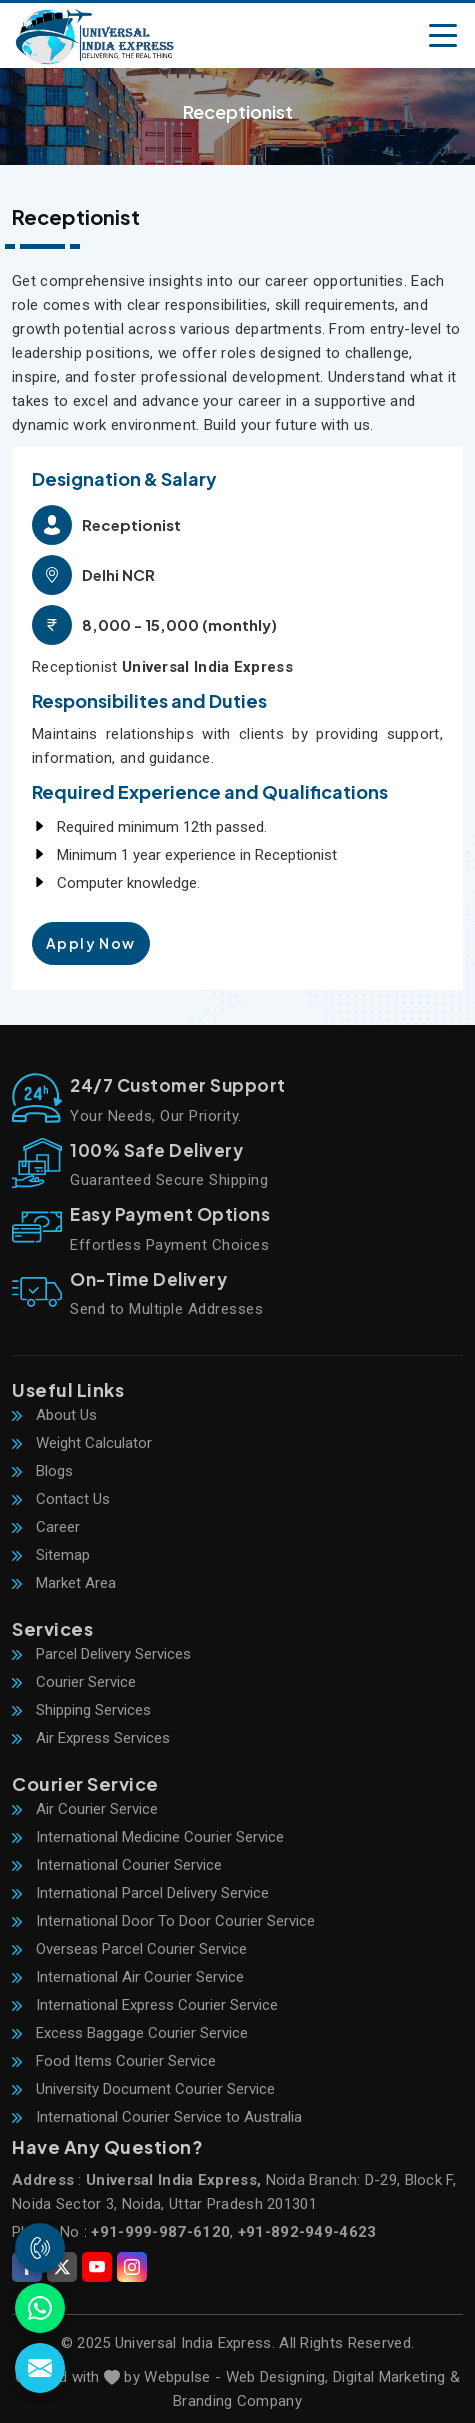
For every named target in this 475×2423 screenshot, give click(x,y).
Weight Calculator (82, 1443)
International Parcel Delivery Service (140, 1893)
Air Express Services (91, 1738)
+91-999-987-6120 (160, 2232)
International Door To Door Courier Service (163, 1921)
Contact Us (61, 1499)
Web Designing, (277, 2377)
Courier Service (74, 1682)
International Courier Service (117, 1865)
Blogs (42, 1471)
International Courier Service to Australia (157, 2117)
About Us (54, 1415)
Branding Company (237, 2401)
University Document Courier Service (143, 2089)
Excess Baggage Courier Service (130, 2033)
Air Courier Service (85, 1809)
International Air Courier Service (128, 1977)
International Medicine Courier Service (148, 1837)
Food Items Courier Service (114, 2061)
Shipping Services (81, 1710)
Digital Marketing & (396, 2377)
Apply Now (91, 943)
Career (46, 1527)
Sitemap (51, 1555)
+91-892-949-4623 (307, 2232)
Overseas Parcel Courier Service (129, 1949)
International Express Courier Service (145, 2005)
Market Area (64, 1583)
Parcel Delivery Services (101, 1654)
